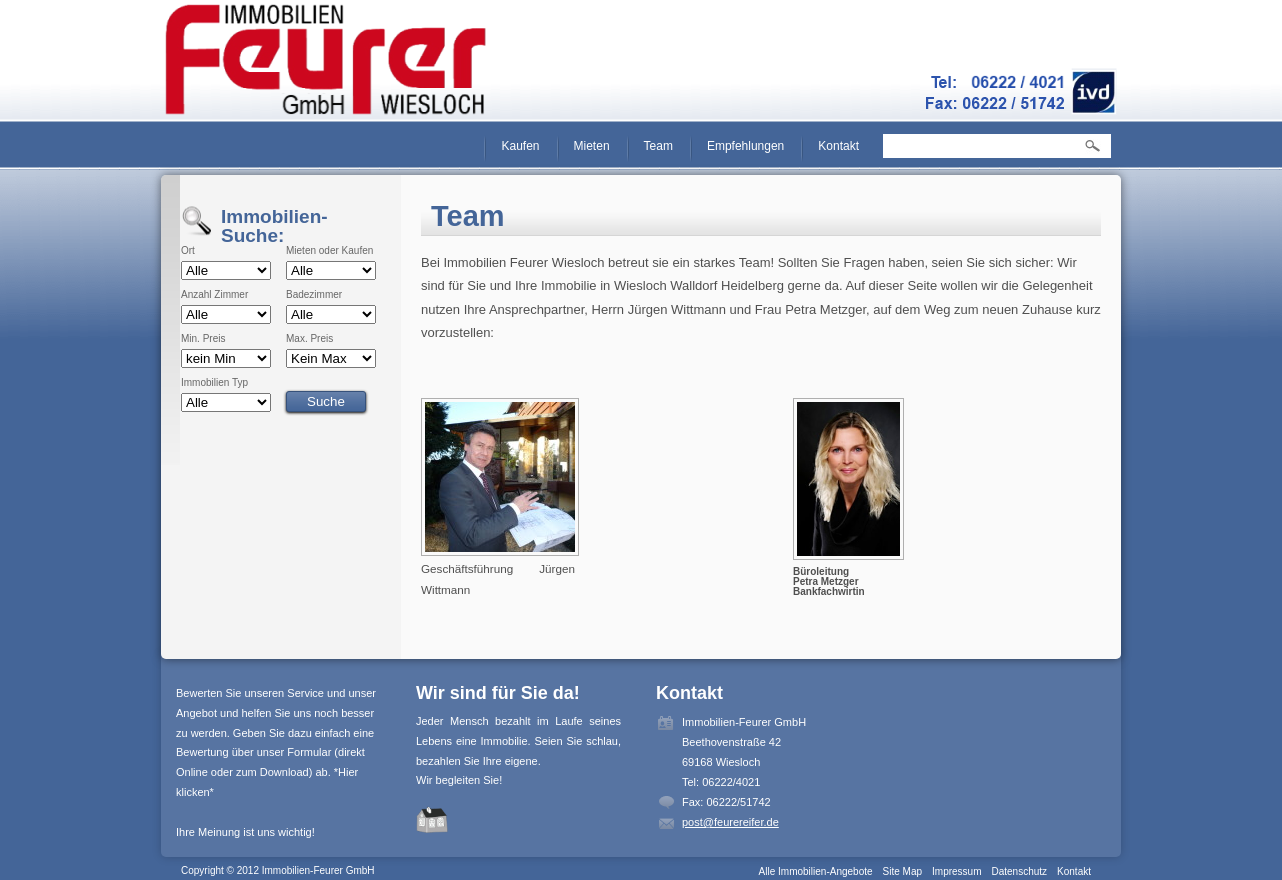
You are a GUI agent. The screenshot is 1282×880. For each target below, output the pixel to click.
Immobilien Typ (214, 383)
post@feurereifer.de (730, 822)
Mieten (592, 146)
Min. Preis (203, 339)
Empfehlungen (745, 146)
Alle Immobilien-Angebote (816, 871)
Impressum (956, 871)
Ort (188, 251)
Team (658, 146)
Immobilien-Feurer (326, 60)
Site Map (902, 871)
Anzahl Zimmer (214, 295)
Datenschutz (1019, 871)
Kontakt (838, 146)
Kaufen (520, 146)
